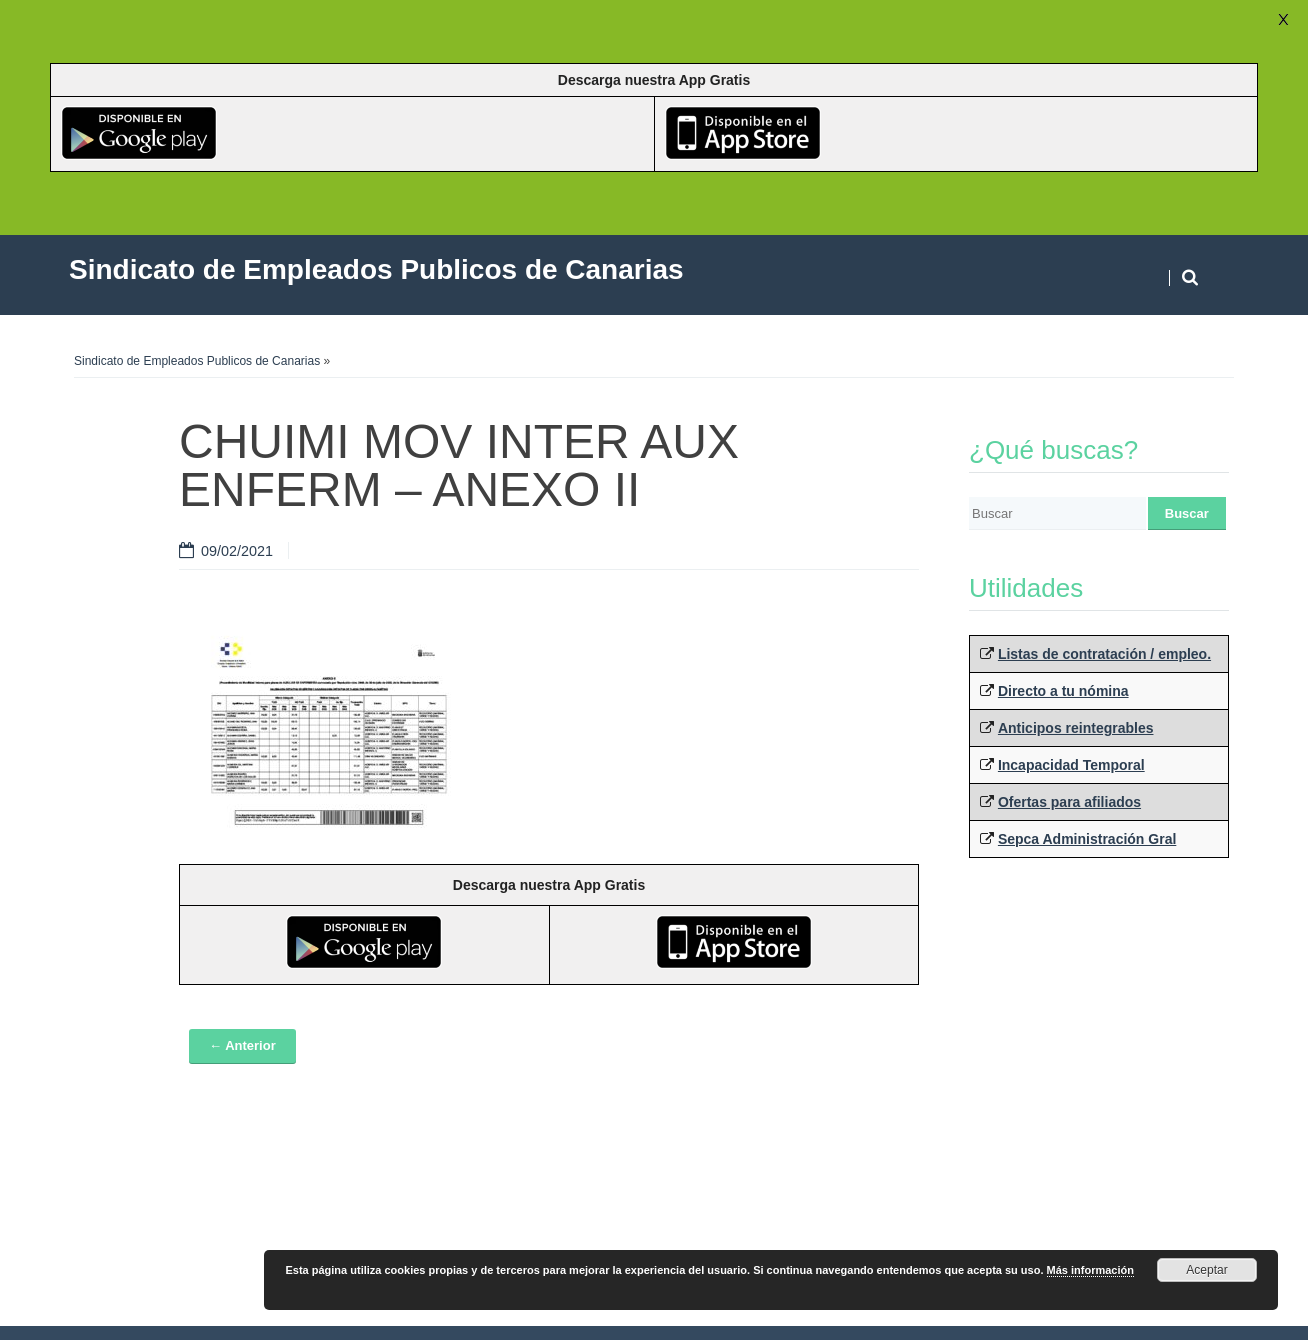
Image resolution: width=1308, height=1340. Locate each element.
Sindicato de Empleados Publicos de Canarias (197, 361)
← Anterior (242, 1045)
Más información (1090, 1270)
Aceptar (1206, 1270)
